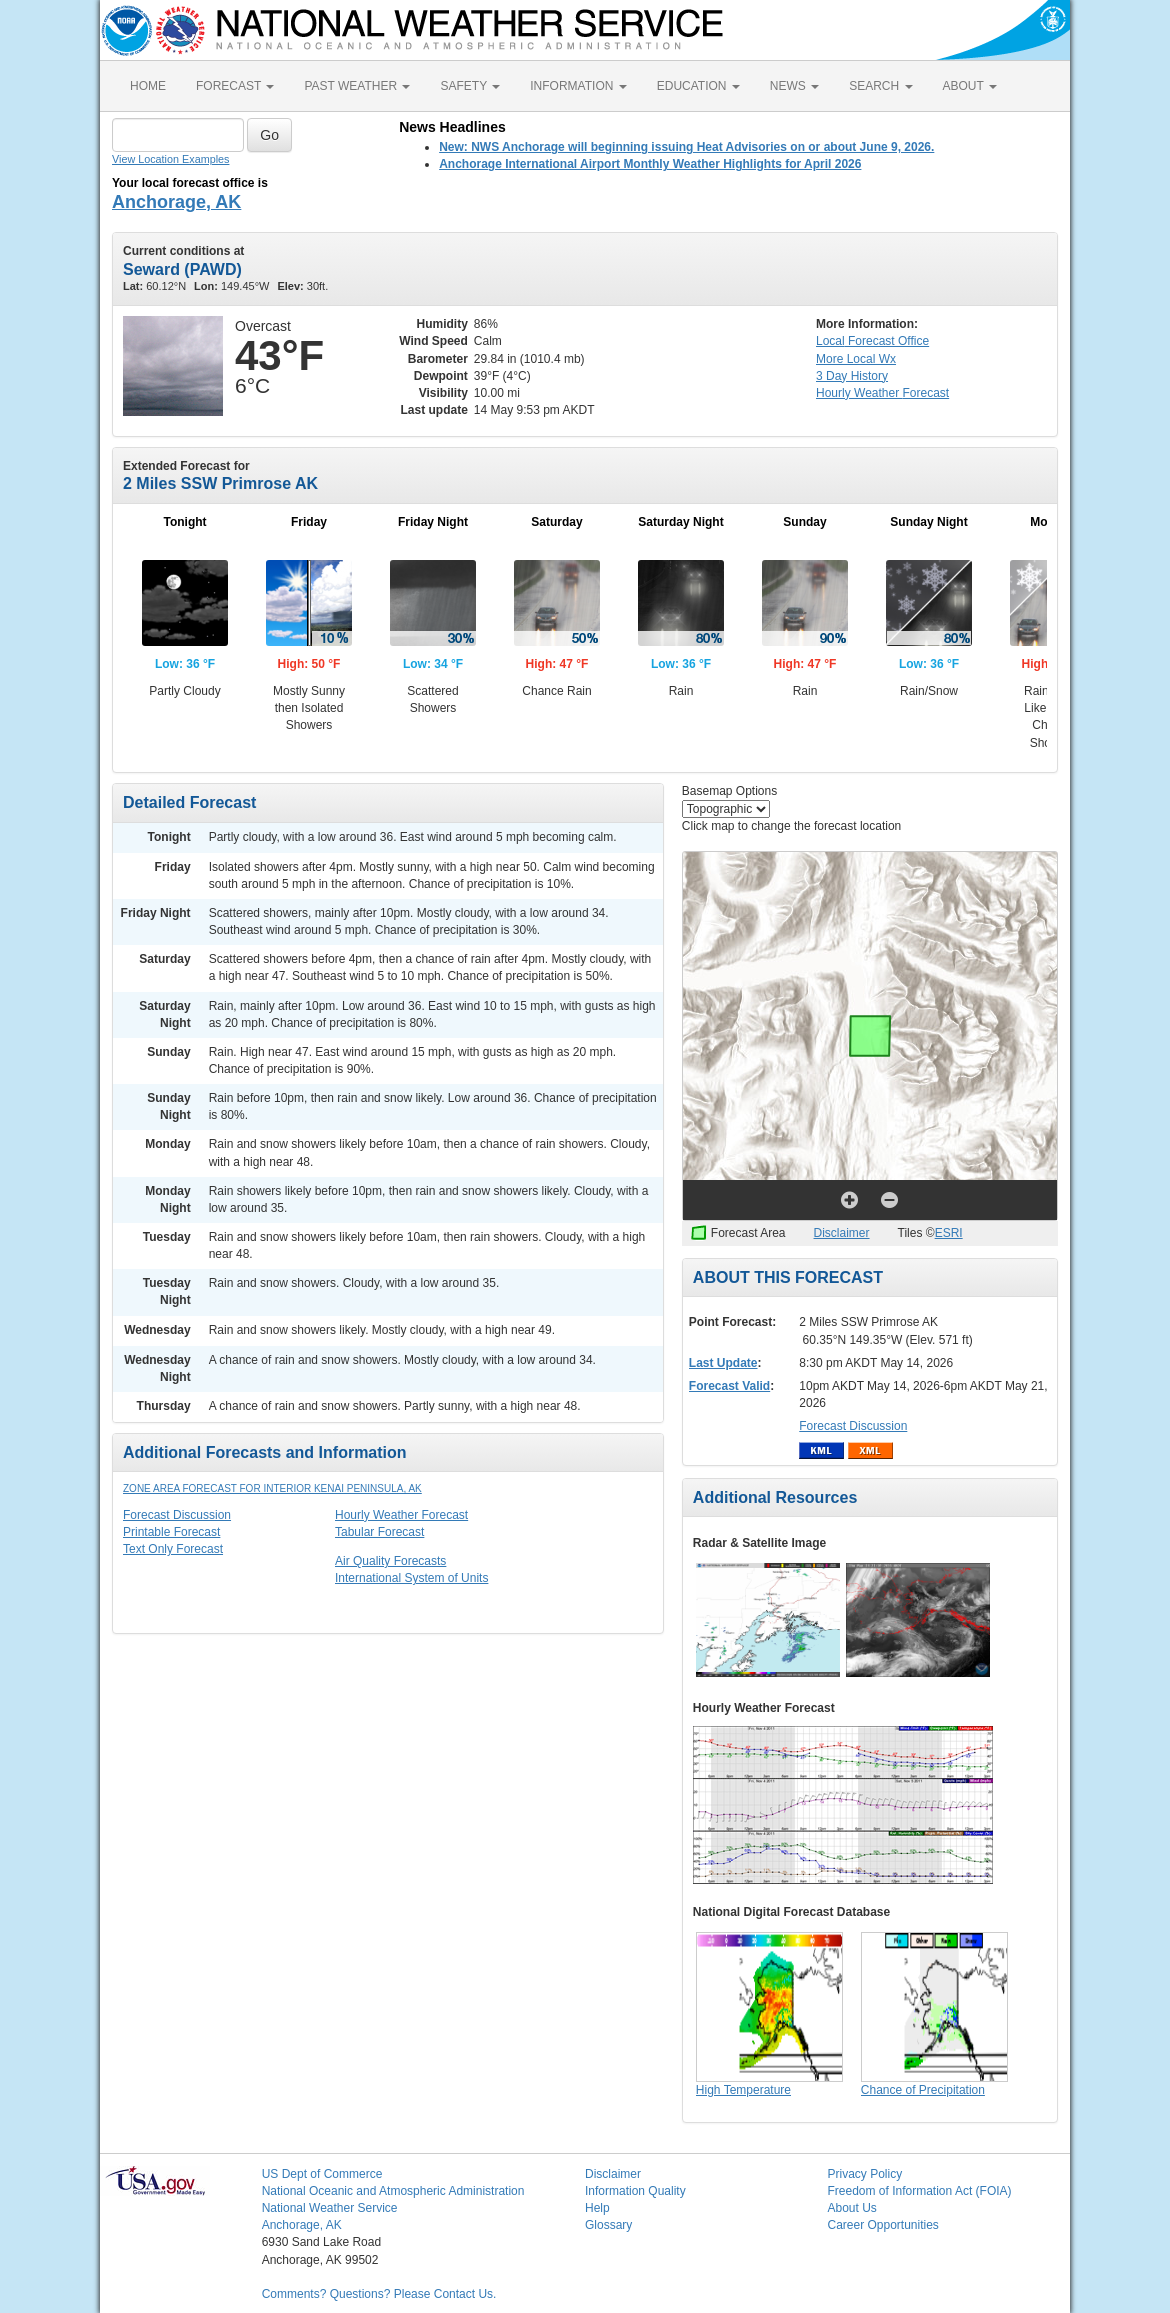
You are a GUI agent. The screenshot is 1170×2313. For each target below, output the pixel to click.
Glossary (608, 2225)
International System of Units (411, 1578)
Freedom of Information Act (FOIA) (919, 2191)
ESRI (949, 1233)
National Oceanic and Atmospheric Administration (393, 2191)
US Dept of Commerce (322, 2174)
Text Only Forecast (173, 1549)
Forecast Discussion (177, 1515)
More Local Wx (856, 359)
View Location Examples (170, 159)
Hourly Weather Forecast (401, 1515)
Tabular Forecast (379, 1532)
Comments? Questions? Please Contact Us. (379, 2294)
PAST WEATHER (357, 86)
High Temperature (743, 2090)
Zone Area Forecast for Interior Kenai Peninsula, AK (272, 1488)
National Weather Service (330, 2208)
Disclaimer (842, 1233)
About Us (851, 2208)
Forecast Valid (729, 1386)
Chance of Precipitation (923, 2090)
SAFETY (470, 86)
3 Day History (852, 376)
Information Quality (635, 2191)
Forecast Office (872, 341)
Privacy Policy (864, 2174)
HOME (148, 86)
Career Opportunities (882, 2225)
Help (597, 2208)
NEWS (794, 86)
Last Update (723, 1363)
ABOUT (970, 86)
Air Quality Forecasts (390, 1561)
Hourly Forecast (882, 393)
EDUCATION (698, 86)
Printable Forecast (171, 1532)
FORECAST (235, 86)
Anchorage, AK (176, 202)
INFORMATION (578, 86)
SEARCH (880, 86)
